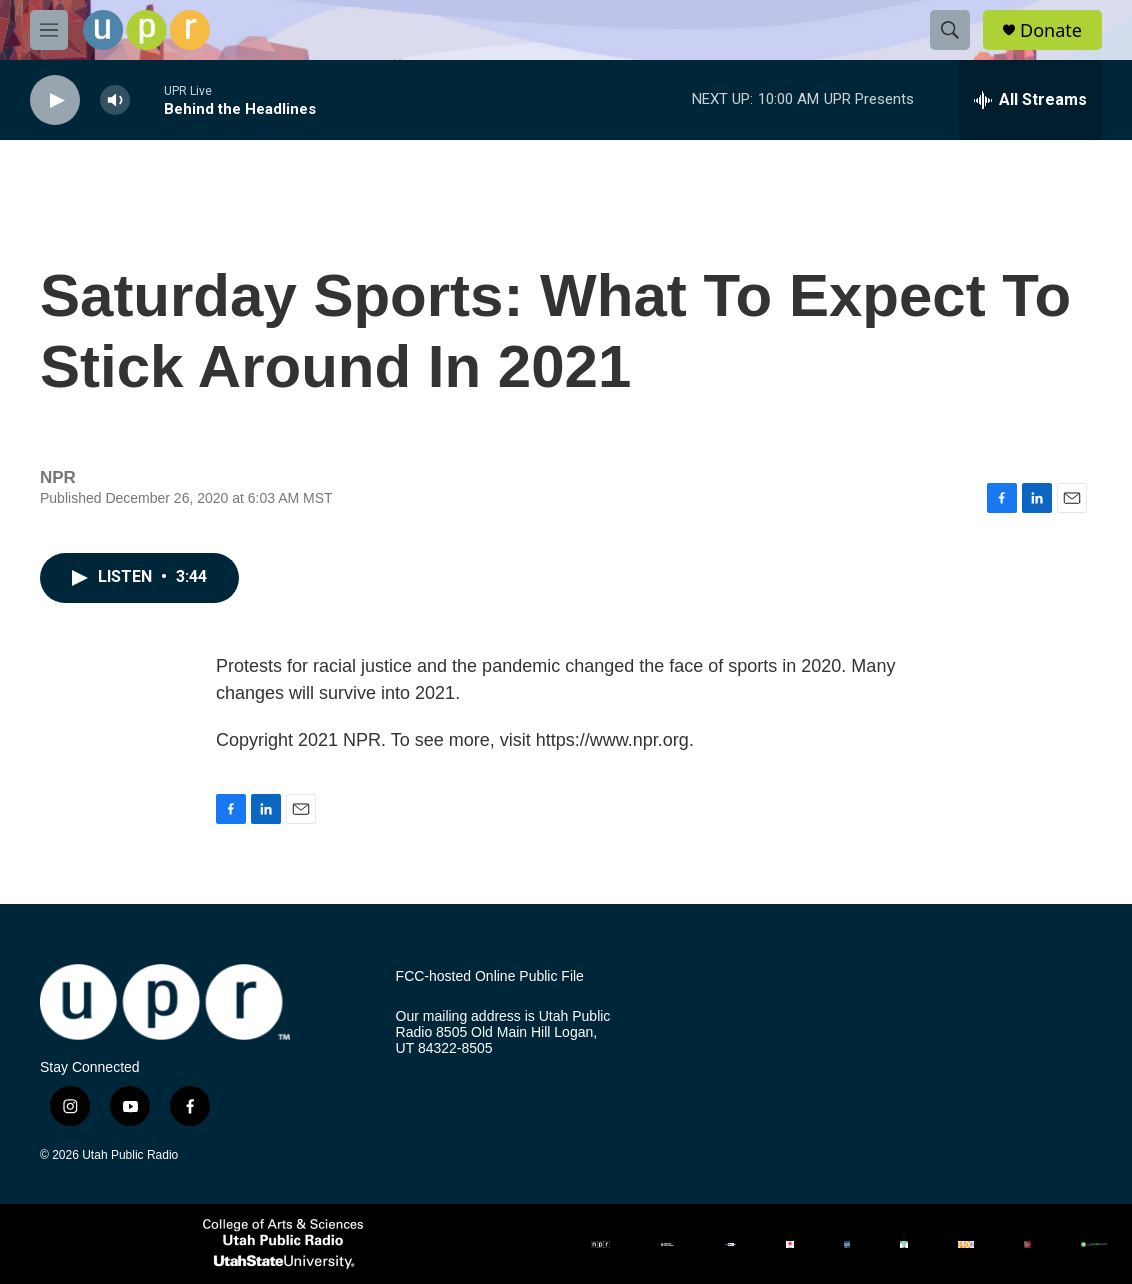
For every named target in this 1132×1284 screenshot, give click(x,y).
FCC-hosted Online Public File (490, 976)
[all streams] (1030, 100)
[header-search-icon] (950, 30)
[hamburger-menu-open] (49, 30)
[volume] (115, 100)
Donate (1051, 30)
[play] (55, 100)
